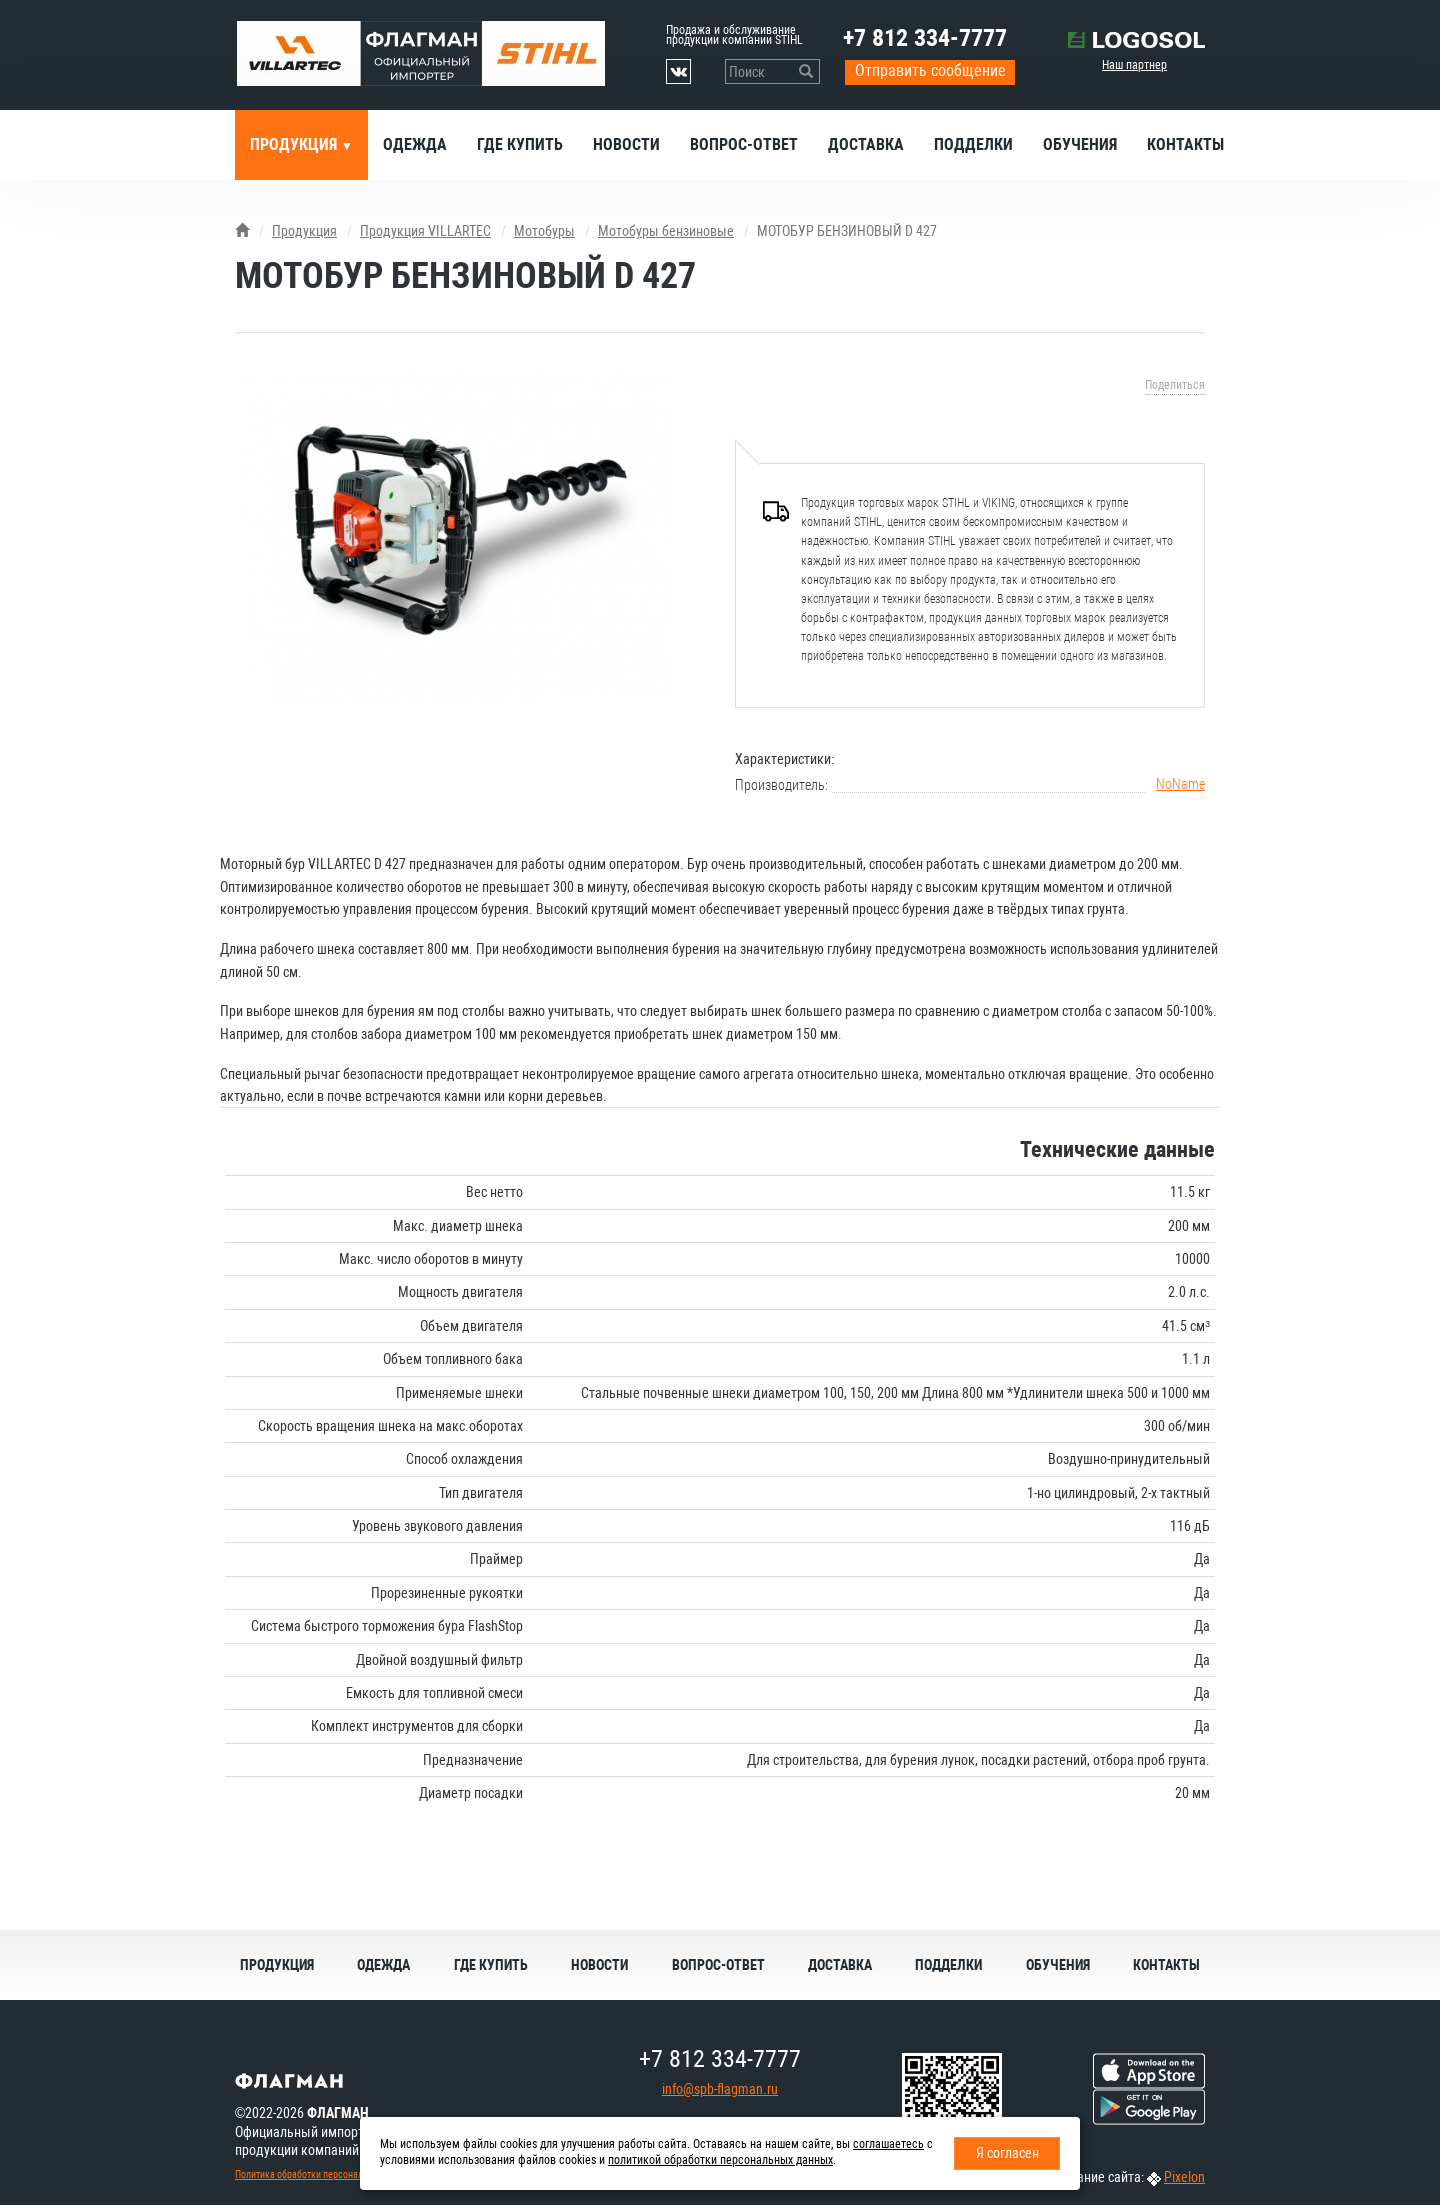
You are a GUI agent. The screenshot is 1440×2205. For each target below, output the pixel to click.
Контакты (1185, 144)
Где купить (520, 144)
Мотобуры (544, 231)
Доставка (866, 144)
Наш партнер (1134, 65)
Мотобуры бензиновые (666, 231)
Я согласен (1007, 2153)
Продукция (295, 144)
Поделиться (1175, 385)
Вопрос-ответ (744, 144)
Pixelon (1184, 2177)
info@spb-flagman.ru (720, 2089)
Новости (626, 144)
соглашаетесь (888, 2144)
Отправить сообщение (930, 70)
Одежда (415, 144)
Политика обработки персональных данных (326, 2174)
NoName (1180, 784)
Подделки (973, 144)
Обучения (1080, 144)
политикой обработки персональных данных (720, 2160)
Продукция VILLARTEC (425, 231)
